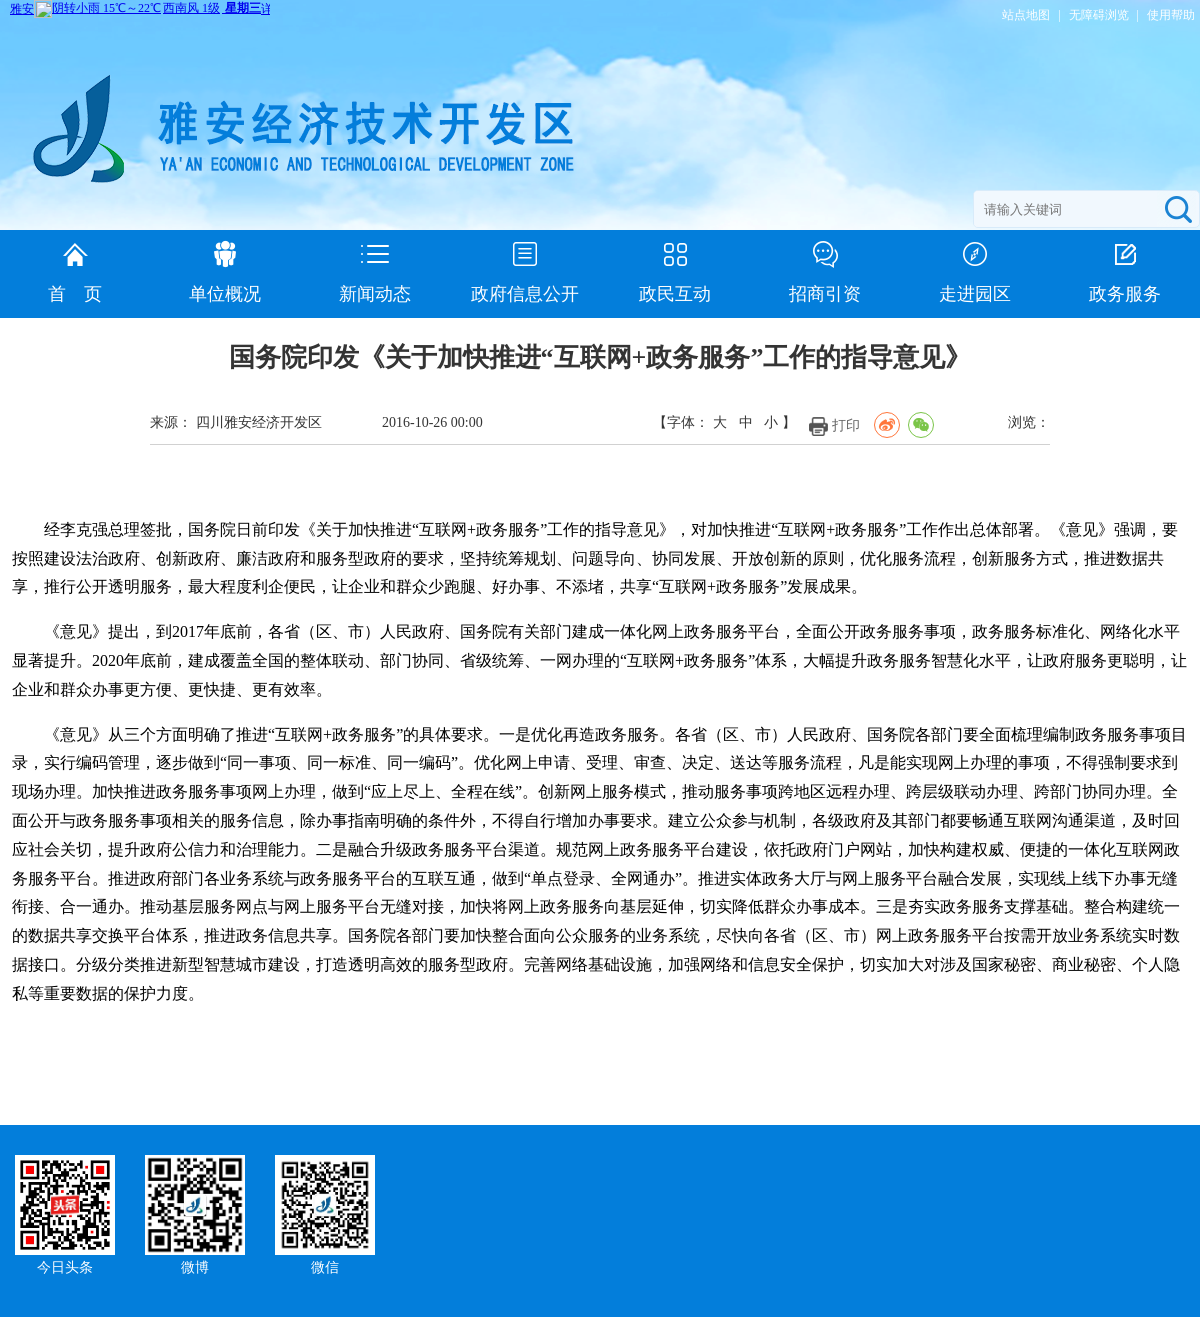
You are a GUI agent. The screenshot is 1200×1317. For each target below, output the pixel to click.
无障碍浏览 (1099, 15)
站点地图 (1026, 15)
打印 (846, 425)
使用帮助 (1171, 15)
